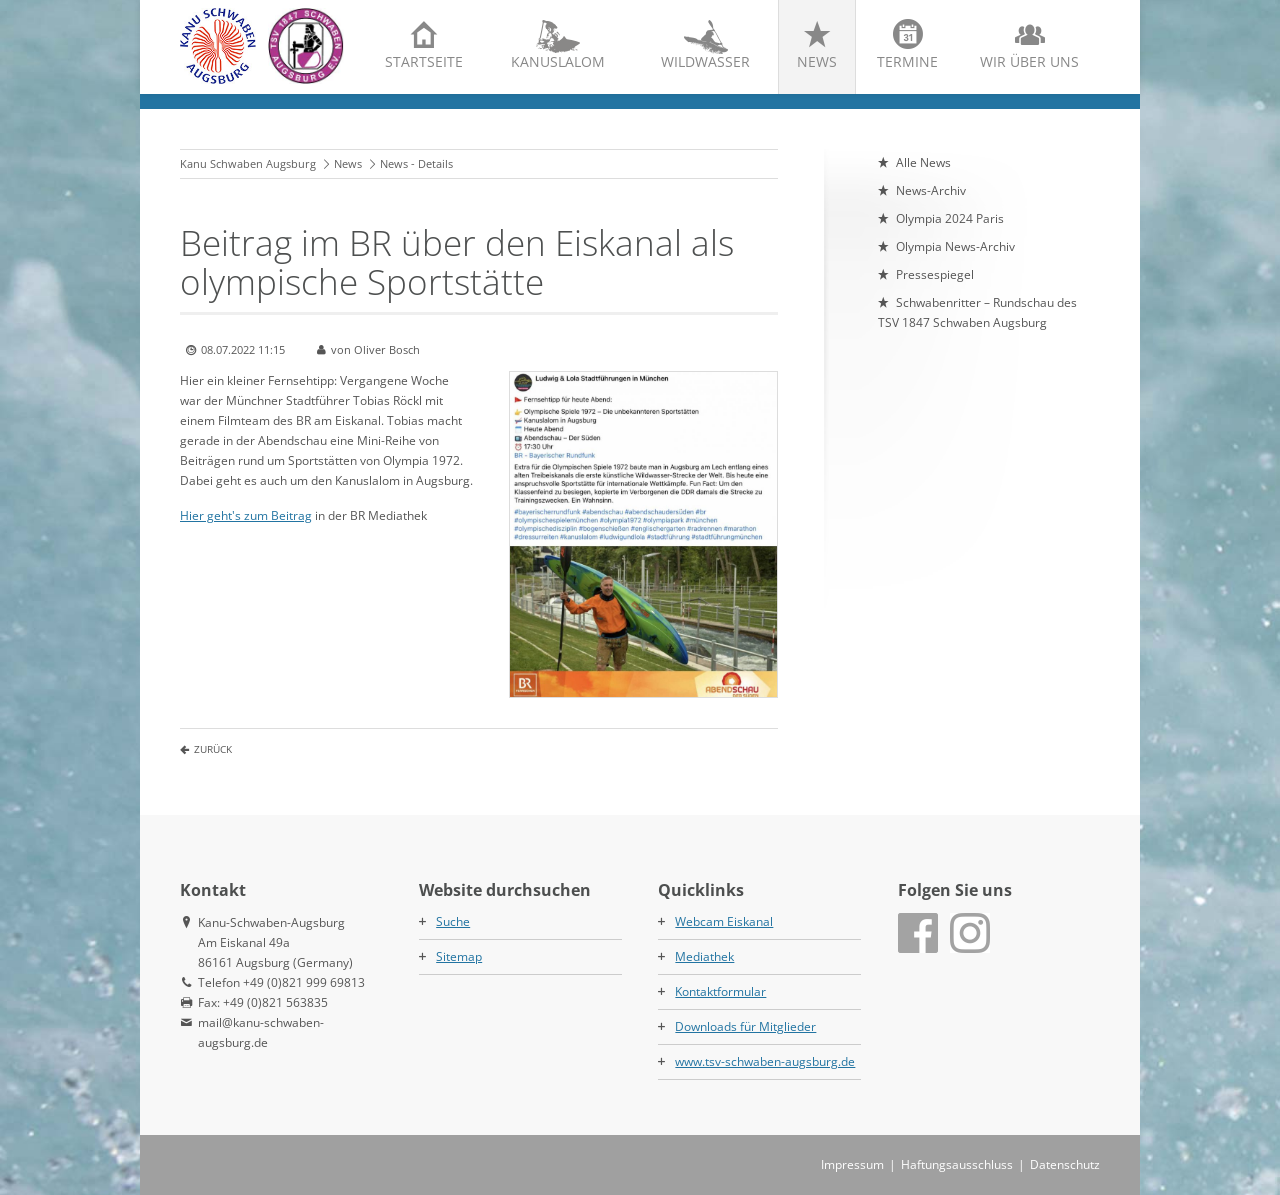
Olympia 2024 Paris (950, 218)
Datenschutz (1065, 1164)
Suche (453, 921)
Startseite (424, 61)
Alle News (923, 162)
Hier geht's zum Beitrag (246, 515)
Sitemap (459, 956)
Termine (907, 61)
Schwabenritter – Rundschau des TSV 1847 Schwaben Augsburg (977, 312)
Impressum (852, 1164)
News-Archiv (931, 190)
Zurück (213, 749)
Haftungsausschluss (957, 1164)
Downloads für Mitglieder (745, 1026)
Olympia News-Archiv (955, 246)
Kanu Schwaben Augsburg (248, 163)
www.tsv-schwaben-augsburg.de (765, 1061)
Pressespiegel (935, 274)
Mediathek (704, 956)
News (817, 61)
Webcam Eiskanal (724, 921)
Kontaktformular (720, 991)
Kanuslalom (558, 61)
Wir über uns (1029, 61)
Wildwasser (705, 61)
